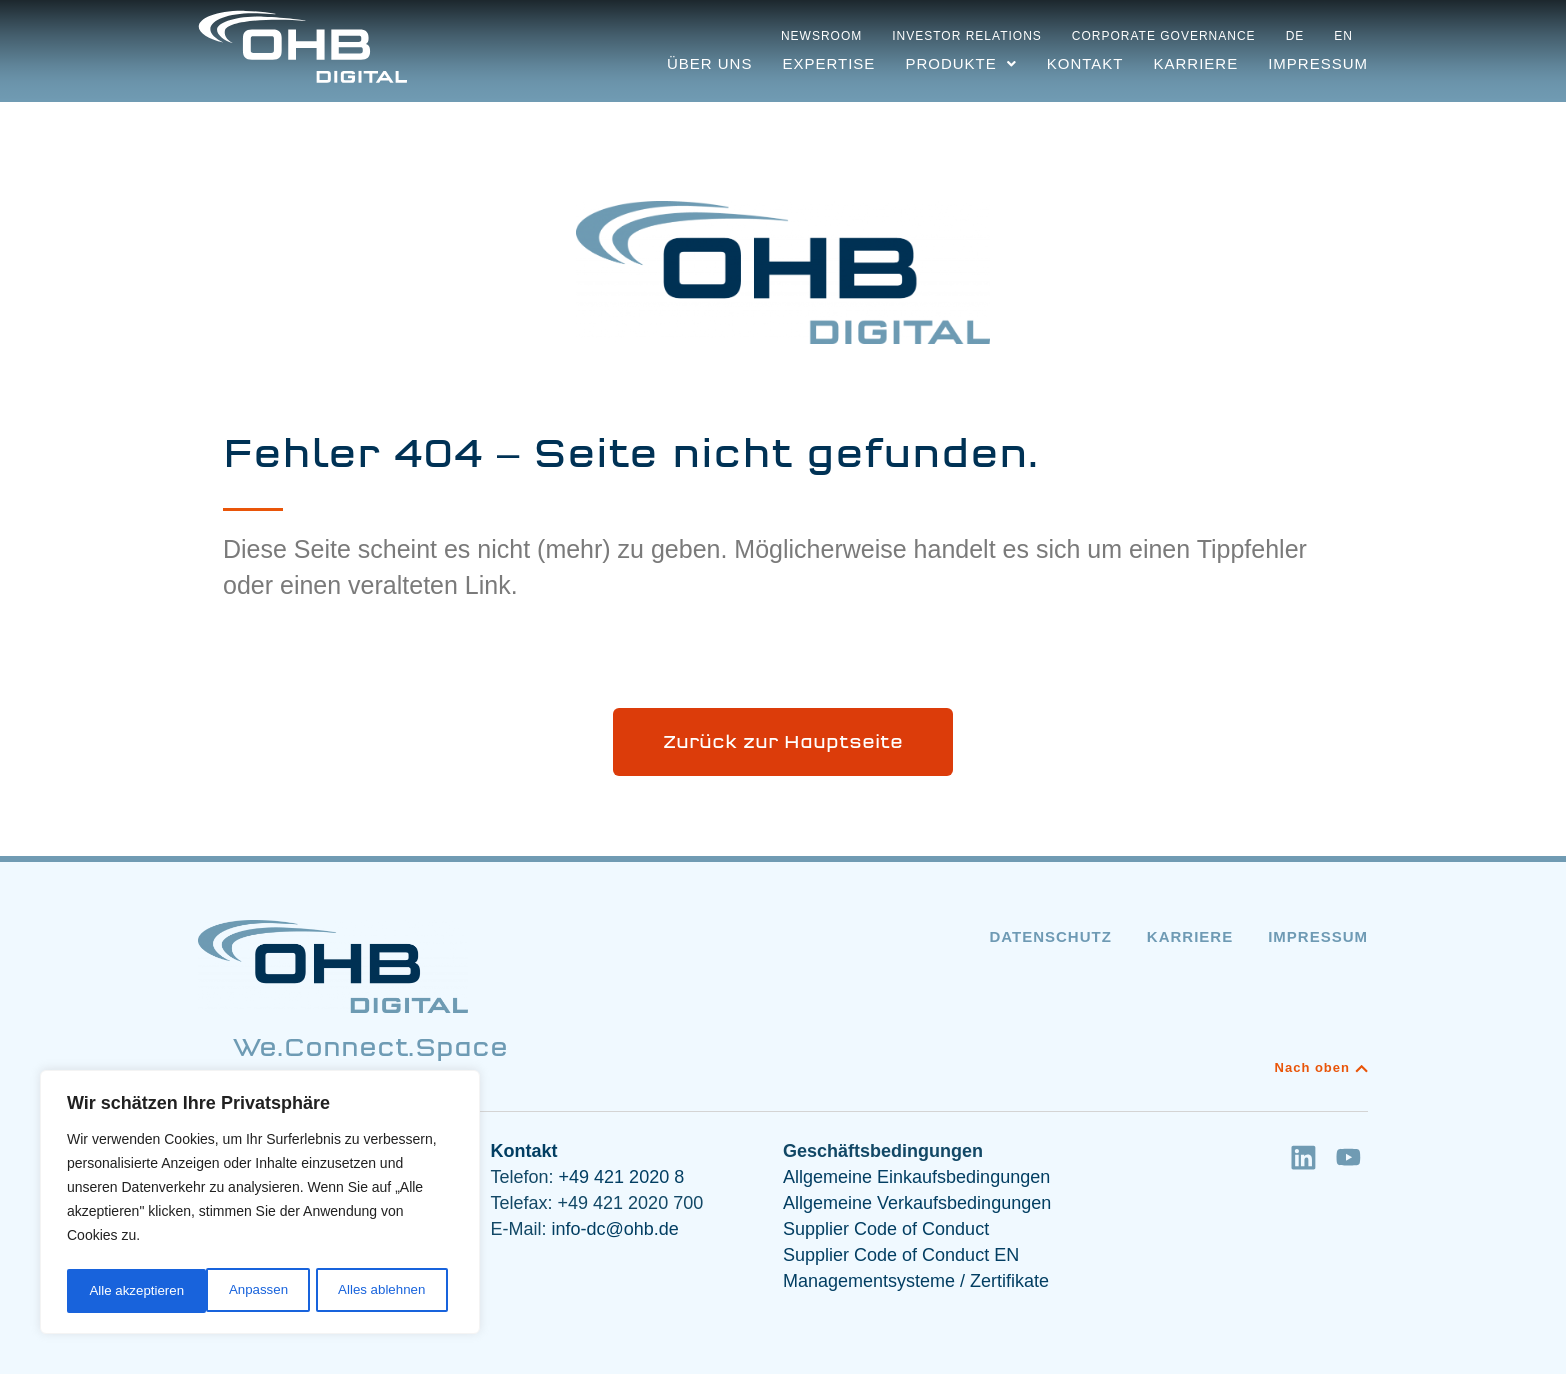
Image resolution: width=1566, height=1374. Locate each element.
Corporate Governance (1164, 36)
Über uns (710, 63)
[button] (960, 64)
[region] (260, 1205)
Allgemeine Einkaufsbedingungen (916, 1177)
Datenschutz (1050, 936)
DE (1295, 36)
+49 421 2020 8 (619, 1177)
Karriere (1195, 63)
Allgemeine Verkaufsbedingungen (917, 1203)
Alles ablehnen (241, 1291)
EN (1343, 36)
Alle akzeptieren (384, 1291)
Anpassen (117, 1291)
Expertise (828, 63)
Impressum (1318, 63)
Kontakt (1085, 63)
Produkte (960, 63)
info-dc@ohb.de (615, 1229)
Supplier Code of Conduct (886, 1229)
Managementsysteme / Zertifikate (916, 1281)
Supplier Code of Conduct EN (901, 1255)
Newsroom (821, 36)
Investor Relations (967, 36)
